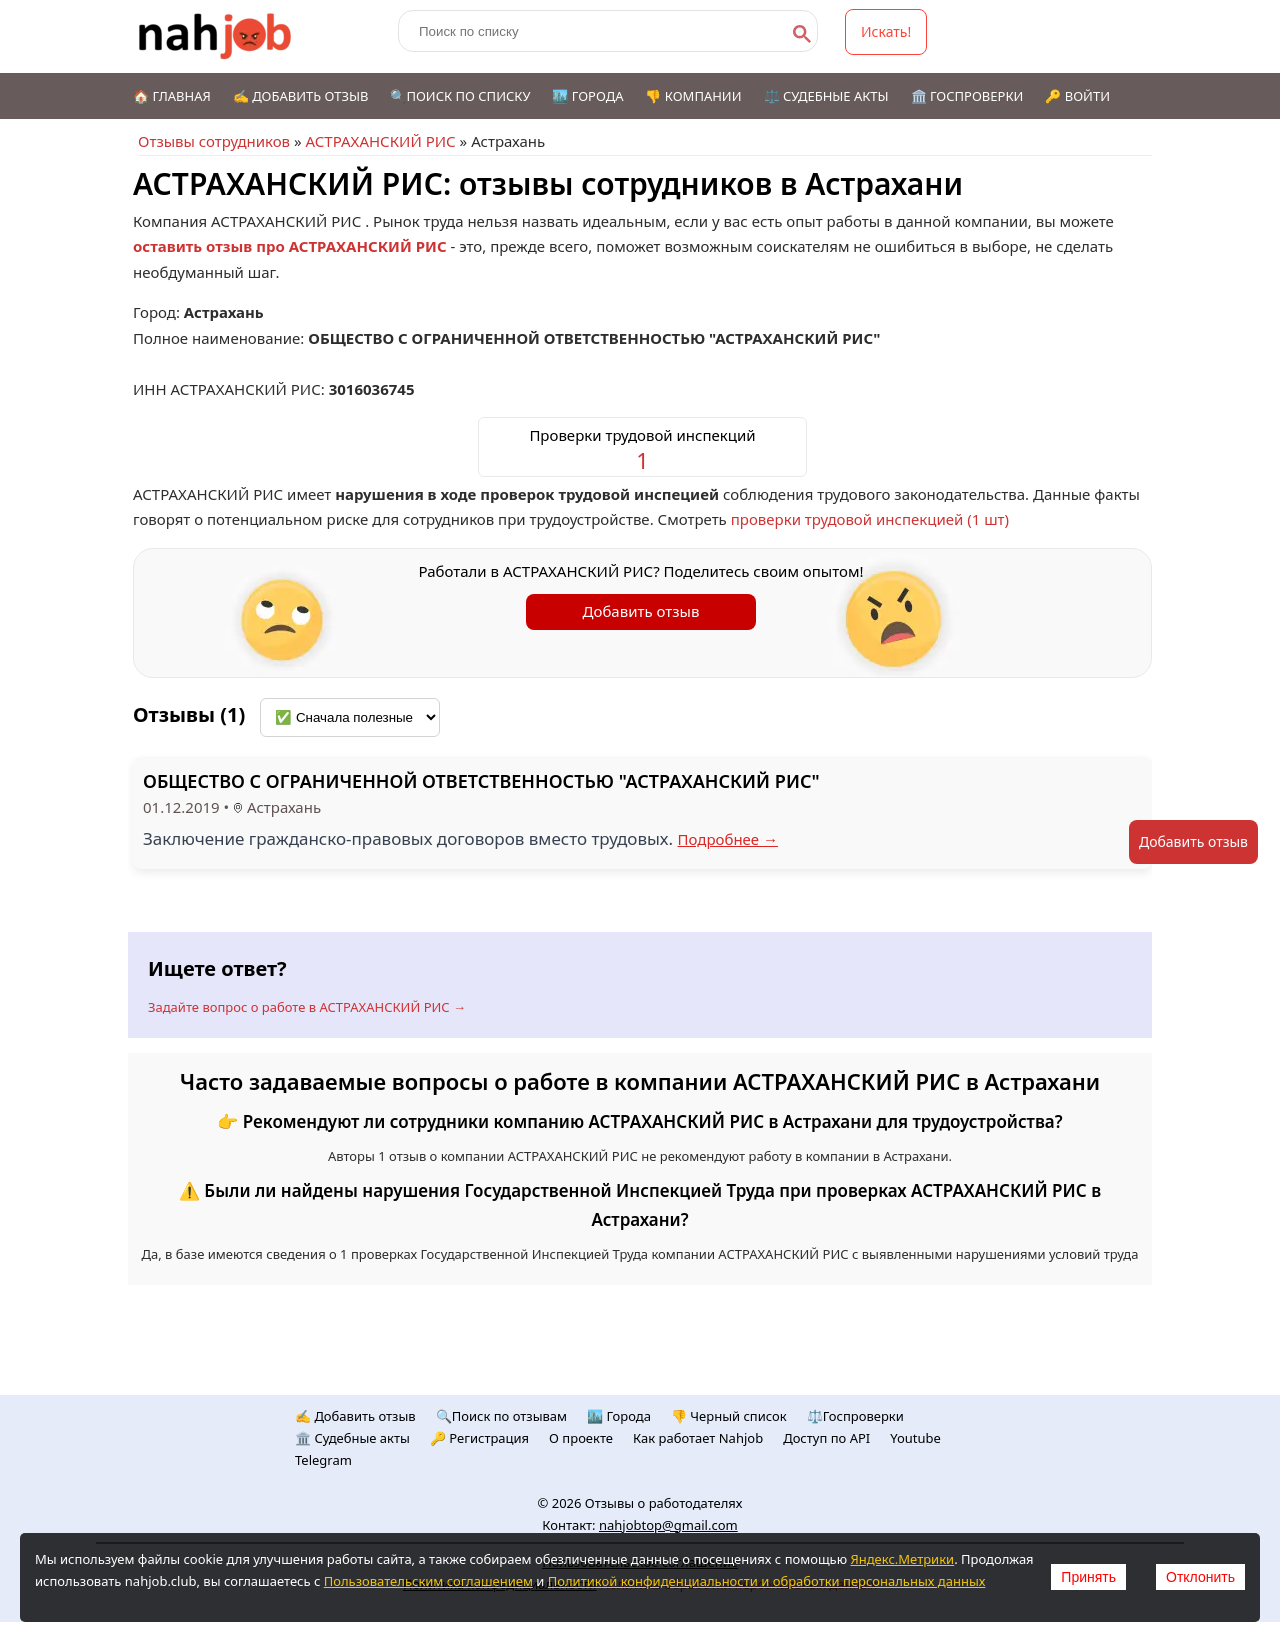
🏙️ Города (587, 96)
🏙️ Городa (619, 1416)
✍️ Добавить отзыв (301, 96)
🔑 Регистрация (479, 1438)
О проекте (581, 1438)
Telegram (323, 1460)
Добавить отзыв (641, 611)
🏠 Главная (172, 96)
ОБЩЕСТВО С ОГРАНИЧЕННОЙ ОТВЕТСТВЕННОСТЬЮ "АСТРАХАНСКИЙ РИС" (481, 781)
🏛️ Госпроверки (967, 96)
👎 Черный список (729, 1416)
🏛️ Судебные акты (352, 1438)
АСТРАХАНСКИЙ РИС (380, 141)
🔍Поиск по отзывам (501, 1416)
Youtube (915, 1438)
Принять (1088, 1577)
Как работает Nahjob (698, 1438)
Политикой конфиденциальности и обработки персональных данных (767, 1581)
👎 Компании (693, 96)
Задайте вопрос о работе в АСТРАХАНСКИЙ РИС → (307, 1007)
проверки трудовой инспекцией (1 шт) (870, 519)
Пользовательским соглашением (428, 1581)
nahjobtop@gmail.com (668, 1525)
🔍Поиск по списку (460, 96)
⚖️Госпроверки (855, 1416)
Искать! (886, 31)
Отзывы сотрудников (214, 141)
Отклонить (1200, 1577)
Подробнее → (728, 839)
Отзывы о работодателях (664, 1503)
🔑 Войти (1077, 96)
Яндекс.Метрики (902, 1559)
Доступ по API (826, 1438)
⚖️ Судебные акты (826, 96)
